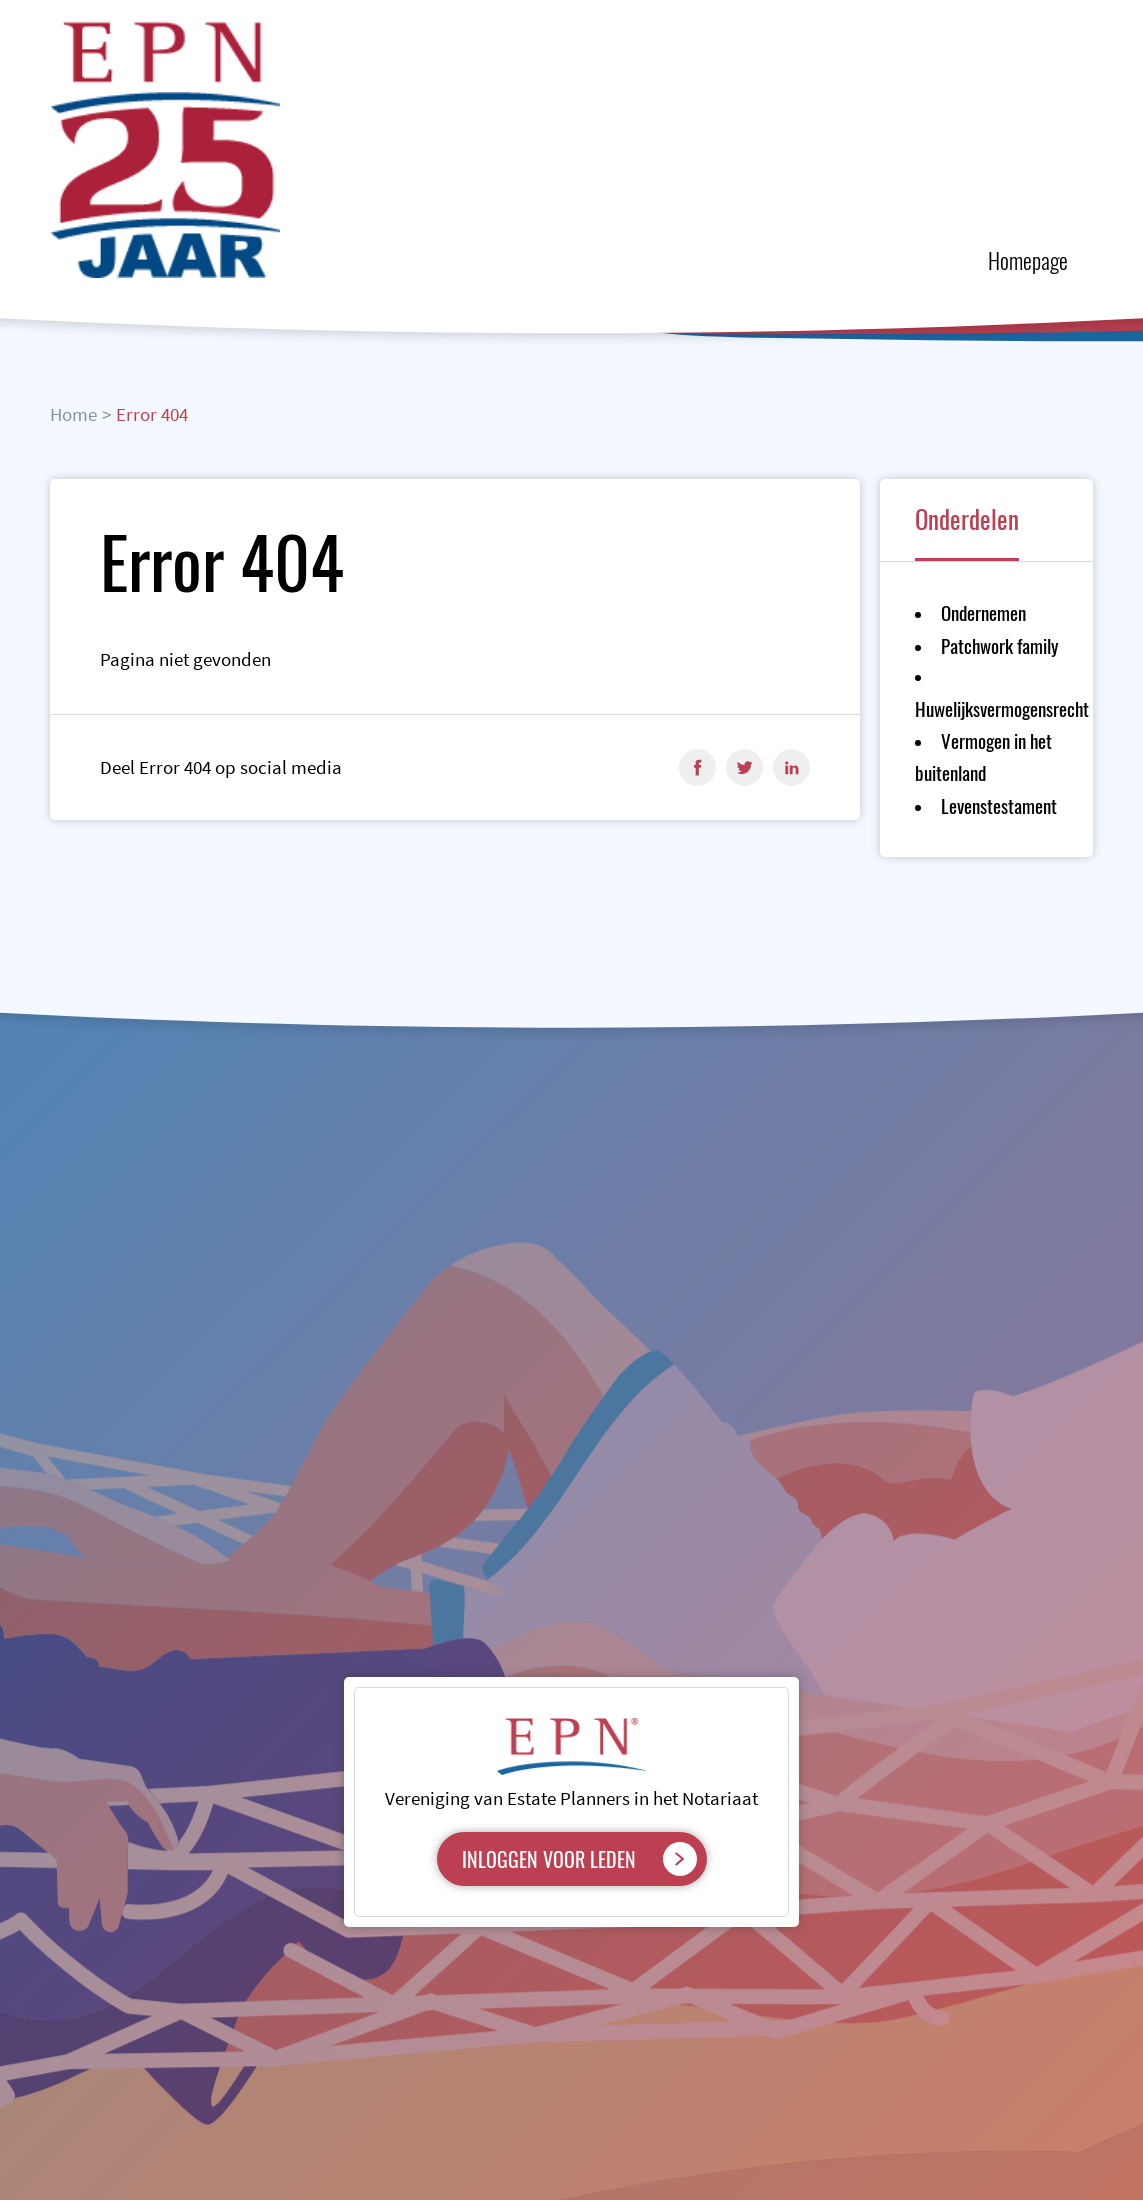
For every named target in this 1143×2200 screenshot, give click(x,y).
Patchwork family (999, 645)
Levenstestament (999, 805)
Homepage (1028, 260)
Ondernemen (983, 612)
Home (73, 414)
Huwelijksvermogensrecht (1002, 708)
